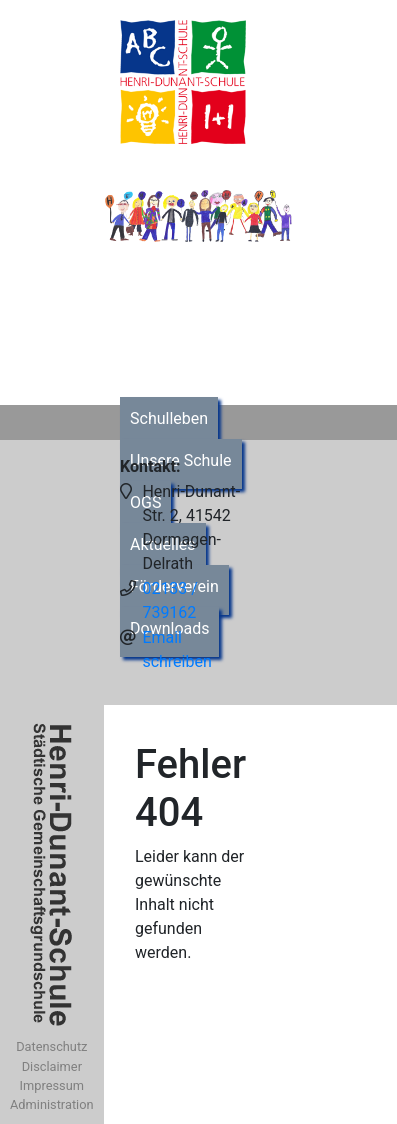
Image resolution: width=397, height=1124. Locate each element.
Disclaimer (52, 1066)
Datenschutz (51, 1046)
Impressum (52, 1085)
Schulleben (169, 418)
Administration (52, 1104)
